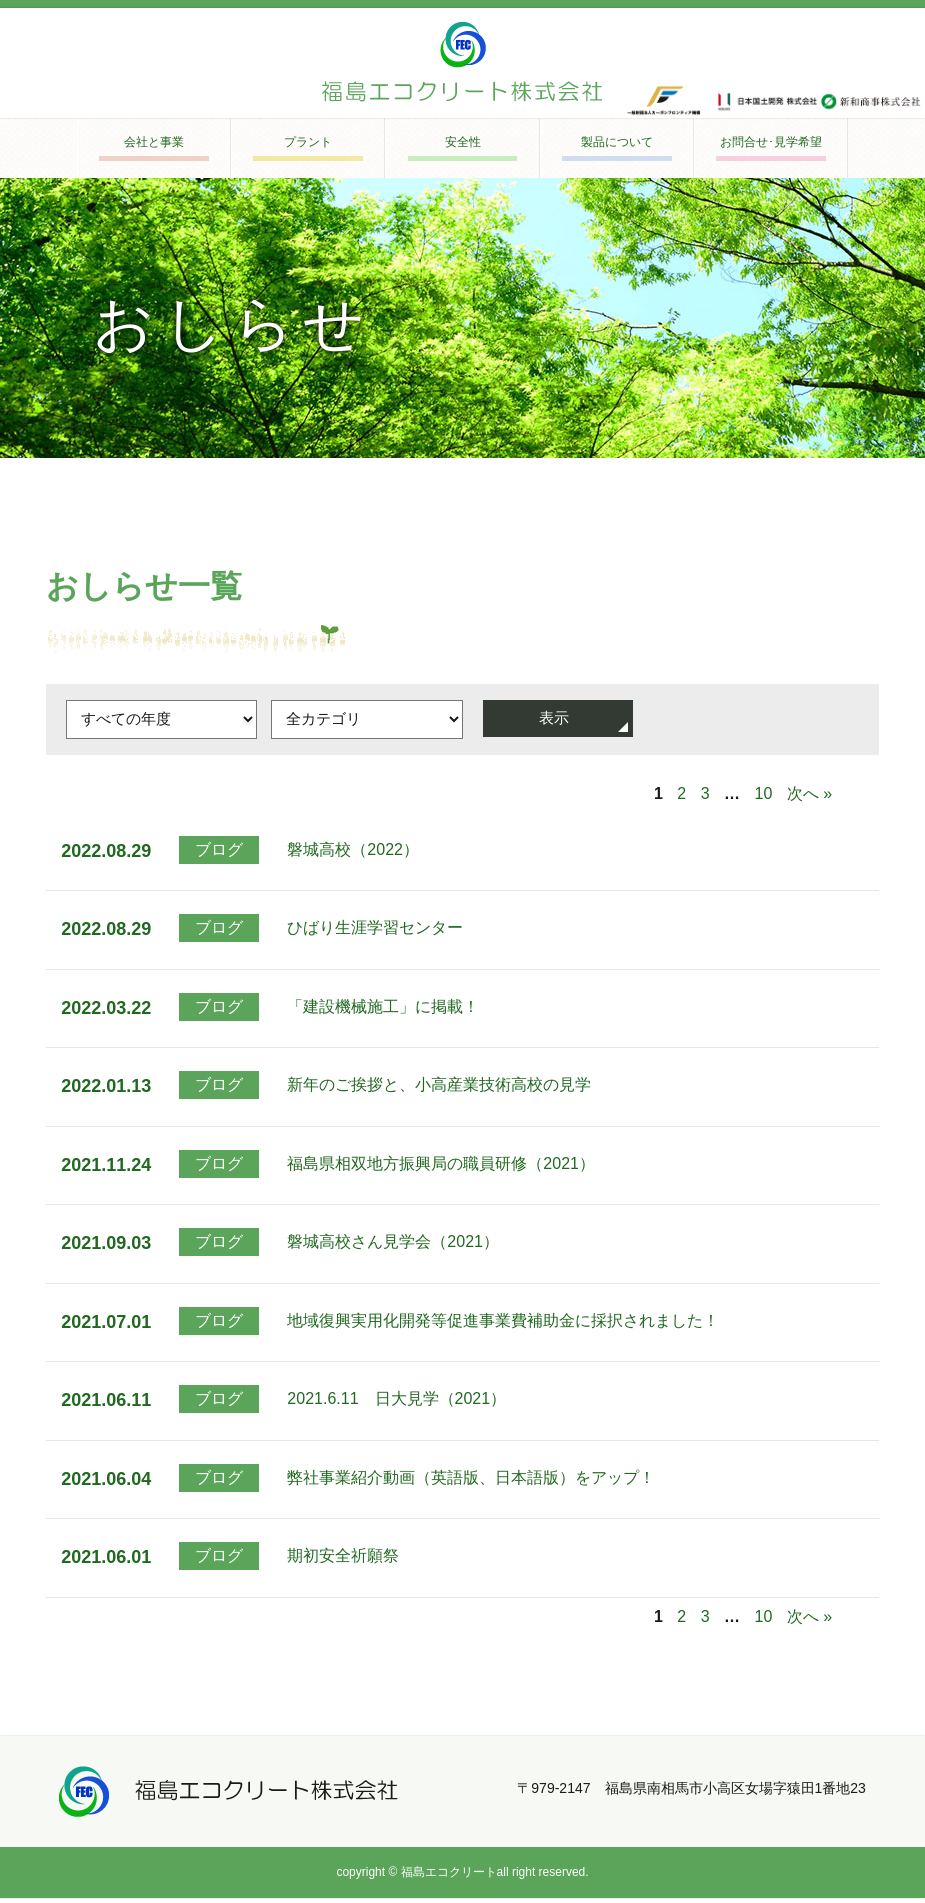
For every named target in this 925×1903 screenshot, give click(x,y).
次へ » (809, 798)
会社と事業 (154, 143)
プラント (308, 143)
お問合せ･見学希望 (770, 143)
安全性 (462, 143)
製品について (617, 143)
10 (764, 798)
